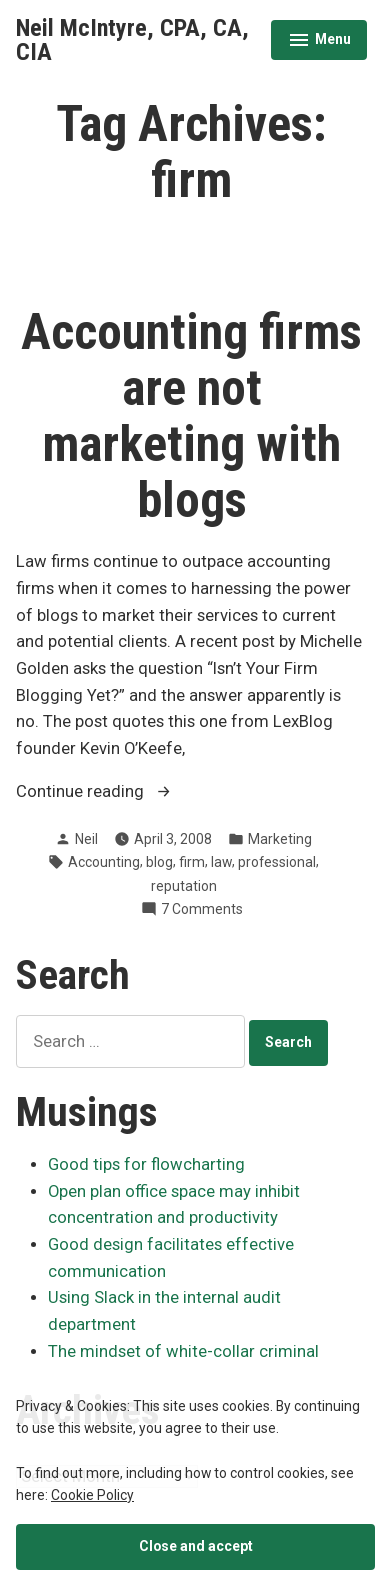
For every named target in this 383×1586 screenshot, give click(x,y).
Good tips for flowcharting (146, 1164)
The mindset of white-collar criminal (183, 1351)
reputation (184, 886)
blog (159, 862)
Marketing (280, 839)
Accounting (104, 862)
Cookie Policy (92, 1495)
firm (192, 862)
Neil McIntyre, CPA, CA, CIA (132, 40)
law (221, 862)
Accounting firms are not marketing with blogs (191, 416)
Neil (86, 839)
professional (277, 862)
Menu (319, 42)
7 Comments (202, 909)
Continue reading (127, 792)
